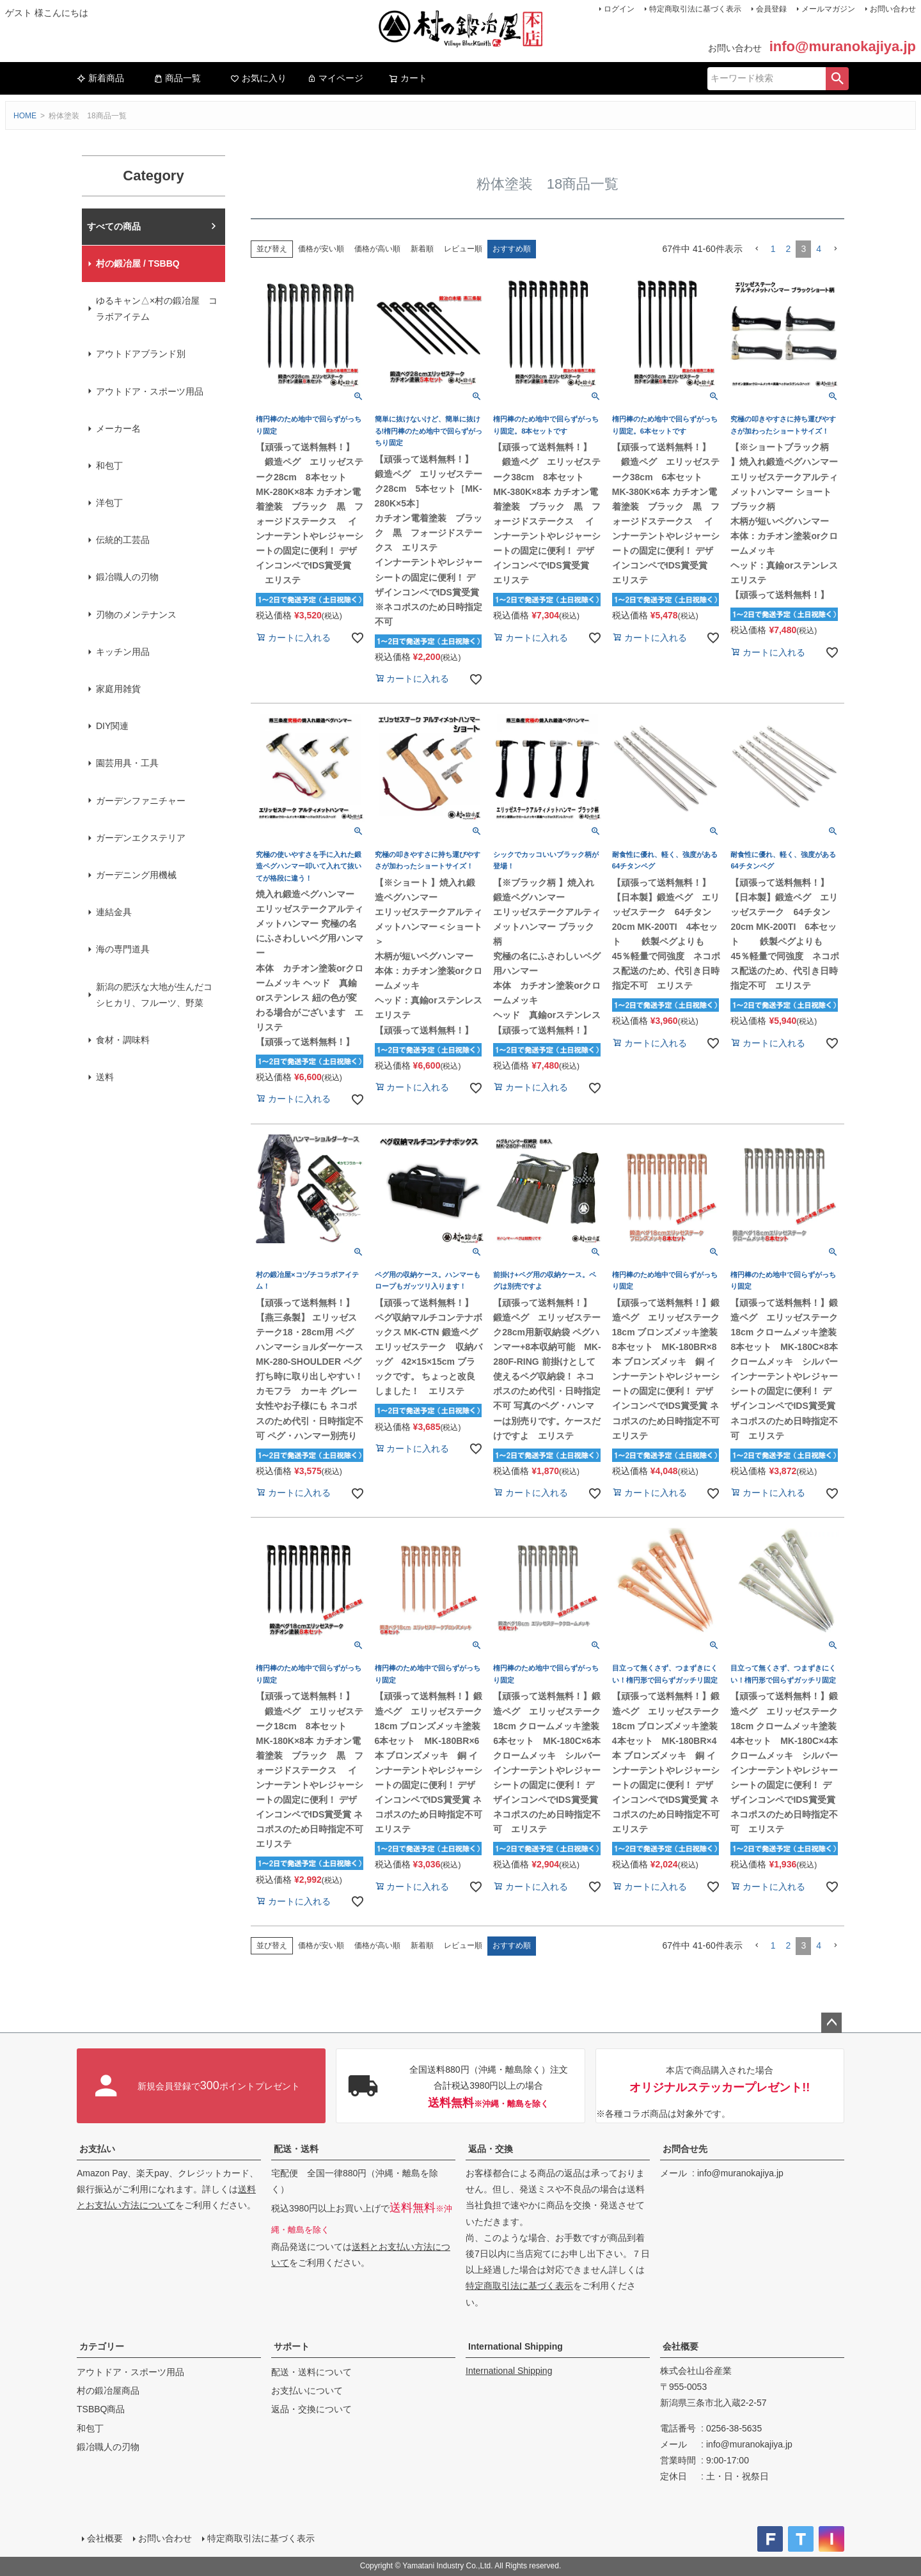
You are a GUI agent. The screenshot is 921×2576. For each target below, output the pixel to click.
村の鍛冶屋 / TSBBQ (138, 263)
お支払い (97, 2149)
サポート (292, 2346)
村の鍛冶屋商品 (108, 2390)
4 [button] (818, 249)
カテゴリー (101, 2346)
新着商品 (100, 78)
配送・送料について (311, 2372)
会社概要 (680, 2346)
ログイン (619, 8)
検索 (837, 78)
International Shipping (515, 2346)
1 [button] (773, 249)
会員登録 (771, 8)
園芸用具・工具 (127, 763)
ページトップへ (831, 2023)
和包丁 (109, 465)
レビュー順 (463, 248)
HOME (24, 115)
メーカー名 (118, 428)
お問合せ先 (685, 2149)
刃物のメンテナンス (136, 614)
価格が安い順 (321, 248)
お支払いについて (307, 2390)
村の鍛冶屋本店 (118, 226)
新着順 (422, 248)
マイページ (335, 78)
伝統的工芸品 (123, 540)
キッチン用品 (123, 652)
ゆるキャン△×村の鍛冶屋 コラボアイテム (156, 308)
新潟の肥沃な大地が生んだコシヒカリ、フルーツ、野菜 (154, 995)
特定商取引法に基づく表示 (695, 8)
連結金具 (114, 912)
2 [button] (788, 249)
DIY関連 (112, 726)
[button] (757, 249)
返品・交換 (490, 2149)
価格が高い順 (377, 248)
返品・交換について (311, 2409)
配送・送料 (296, 2149)
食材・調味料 (123, 1040)
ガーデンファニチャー (140, 801)
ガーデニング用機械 (136, 875)
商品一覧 (177, 78)
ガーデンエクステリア (140, 838)
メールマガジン (828, 8)
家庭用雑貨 (118, 689)
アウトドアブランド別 (140, 354)
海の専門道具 (123, 949)
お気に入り (258, 78)
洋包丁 (109, 503)
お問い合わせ (893, 8)
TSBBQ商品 (101, 2409)
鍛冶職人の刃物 (127, 577)
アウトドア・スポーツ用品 (149, 391)
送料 (105, 1077)
